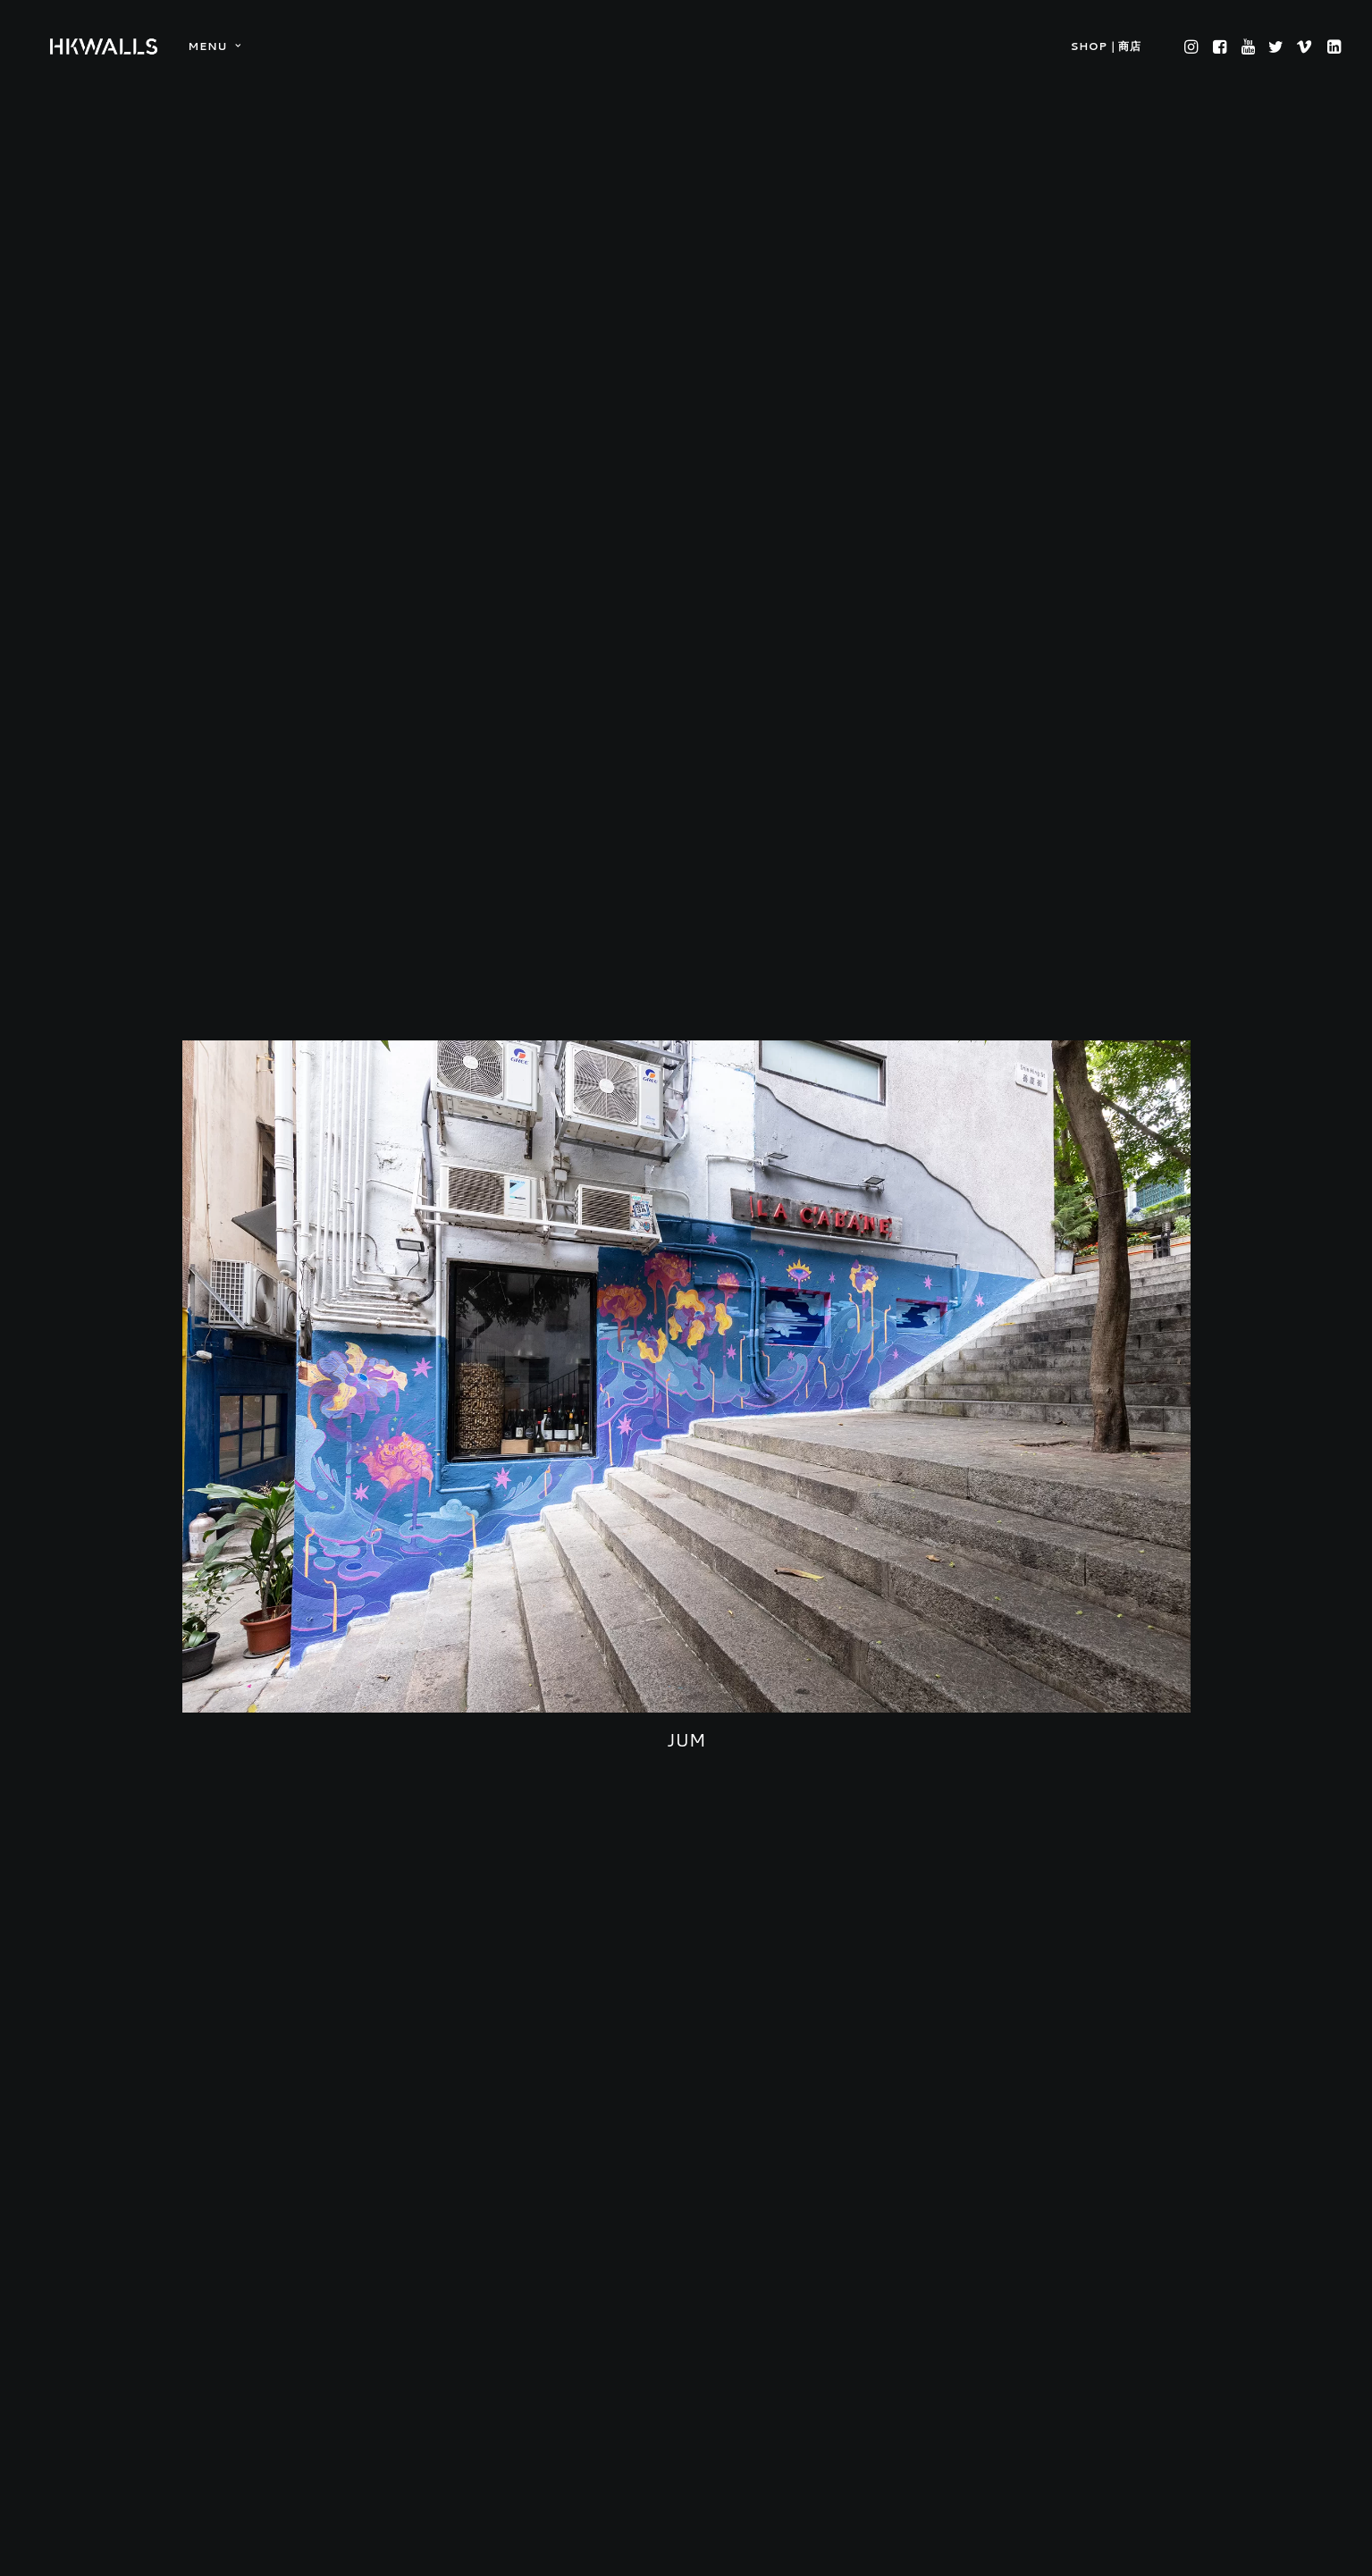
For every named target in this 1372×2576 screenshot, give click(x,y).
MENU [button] (214, 46)
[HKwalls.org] (104, 46)
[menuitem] (207, 46)
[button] (1193, 46)
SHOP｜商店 (1105, 46)
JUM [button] (686, 1480)
